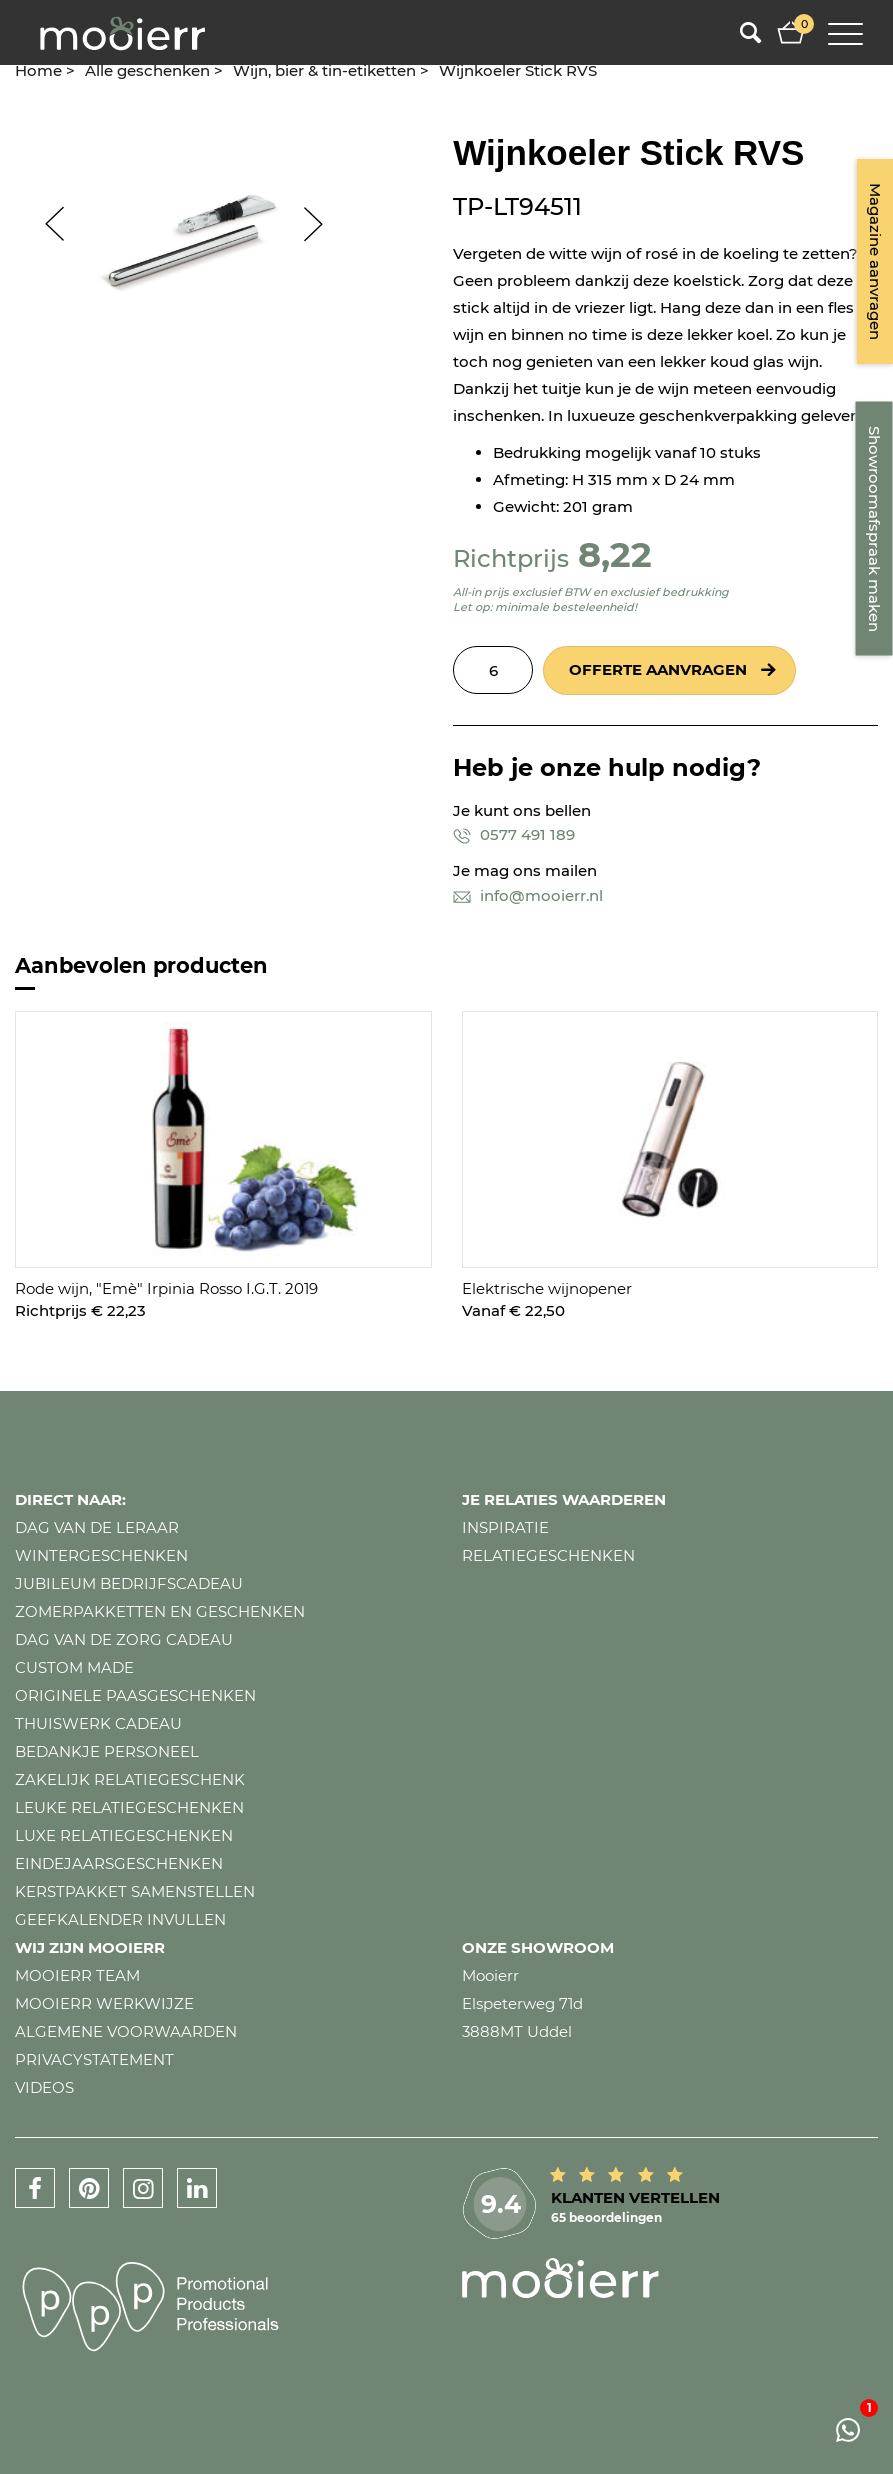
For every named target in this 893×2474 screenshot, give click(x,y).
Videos (44, 2087)
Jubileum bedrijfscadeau (129, 1583)
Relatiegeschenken (548, 1555)
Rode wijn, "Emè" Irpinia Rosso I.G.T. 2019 (166, 1288)
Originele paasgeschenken (135, 1695)
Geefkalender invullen (120, 1919)
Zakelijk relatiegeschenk (130, 1779)
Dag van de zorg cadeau (124, 1639)
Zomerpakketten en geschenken (160, 1611)
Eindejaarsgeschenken (119, 1863)
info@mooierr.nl (528, 895)
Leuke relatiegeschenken (129, 1807)
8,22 (615, 554)
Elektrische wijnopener (547, 1288)
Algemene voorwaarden (126, 2031)
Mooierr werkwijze (104, 2003)
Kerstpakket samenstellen (135, 1891)
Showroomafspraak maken (874, 529)
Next (323, 224)
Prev (45, 224)
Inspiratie (505, 1527)
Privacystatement (94, 2059)
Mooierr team (77, 1975)
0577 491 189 (514, 834)
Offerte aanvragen (658, 669)
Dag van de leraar (97, 1527)
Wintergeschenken (101, 1555)
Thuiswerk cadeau (98, 1723)
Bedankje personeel (107, 1751)
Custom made (74, 1667)
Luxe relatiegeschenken (124, 1835)
